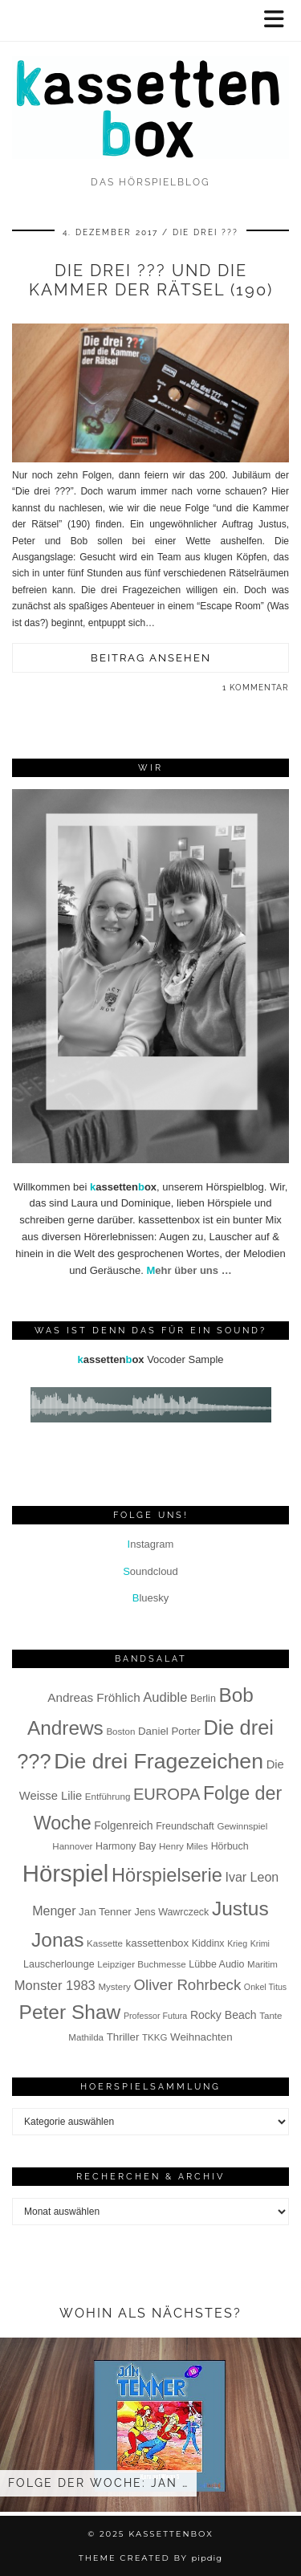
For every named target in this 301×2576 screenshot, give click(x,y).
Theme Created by (150, 2558)
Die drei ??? (205, 232)
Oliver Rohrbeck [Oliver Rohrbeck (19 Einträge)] (187, 1984)
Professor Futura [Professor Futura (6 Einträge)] (155, 2016)
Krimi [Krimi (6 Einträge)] (260, 1943)
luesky (150, 1598)
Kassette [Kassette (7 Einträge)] (105, 1943)
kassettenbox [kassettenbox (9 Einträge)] (157, 1943)
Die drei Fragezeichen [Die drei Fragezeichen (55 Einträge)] (158, 1761)
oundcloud (150, 1571)
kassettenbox (171, 2534)
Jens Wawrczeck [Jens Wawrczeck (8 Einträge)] (171, 1912)
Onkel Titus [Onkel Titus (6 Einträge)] (265, 1987)
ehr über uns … (188, 1270)
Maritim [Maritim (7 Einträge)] (262, 1964)
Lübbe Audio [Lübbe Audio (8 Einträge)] (216, 1964)
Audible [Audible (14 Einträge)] (165, 1697)
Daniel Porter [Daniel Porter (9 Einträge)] (169, 1731)
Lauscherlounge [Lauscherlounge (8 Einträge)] (59, 1964)
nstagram (151, 1544)
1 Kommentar (255, 687)
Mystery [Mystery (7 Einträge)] (114, 1987)
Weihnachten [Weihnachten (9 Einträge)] (201, 2037)
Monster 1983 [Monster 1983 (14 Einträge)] (55, 1985)
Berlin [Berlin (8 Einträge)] (203, 1698)
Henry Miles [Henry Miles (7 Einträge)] (183, 1846)
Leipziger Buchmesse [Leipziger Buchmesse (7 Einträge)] (141, 1964)
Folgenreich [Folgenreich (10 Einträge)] (123, 1825)
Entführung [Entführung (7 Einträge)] (108, 1796)
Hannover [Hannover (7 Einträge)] (72, 1846)
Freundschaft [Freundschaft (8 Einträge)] (185, 1826)
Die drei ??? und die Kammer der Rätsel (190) (151, 280)
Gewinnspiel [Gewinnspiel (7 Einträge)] (242, 1826)
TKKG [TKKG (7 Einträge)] (154, 2037)
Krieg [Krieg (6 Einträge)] (237, 1943)
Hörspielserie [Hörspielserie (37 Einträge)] (167, 1875)
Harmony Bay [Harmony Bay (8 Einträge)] (126, 1846)
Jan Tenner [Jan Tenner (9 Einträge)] (105, 1912)
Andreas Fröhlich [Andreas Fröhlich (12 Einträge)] (93, 1697)
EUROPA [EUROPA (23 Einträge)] (166, 1794)
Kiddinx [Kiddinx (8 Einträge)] (208, 1943)
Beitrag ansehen (151, 658)
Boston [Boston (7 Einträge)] (120, 1731)
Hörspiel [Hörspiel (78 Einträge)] (65, 1873)
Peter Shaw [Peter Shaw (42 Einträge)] (70, 2012)
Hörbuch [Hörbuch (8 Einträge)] (230, 1846)
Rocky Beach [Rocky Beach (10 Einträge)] (223, 2014)
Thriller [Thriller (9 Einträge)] (123, 2037)
